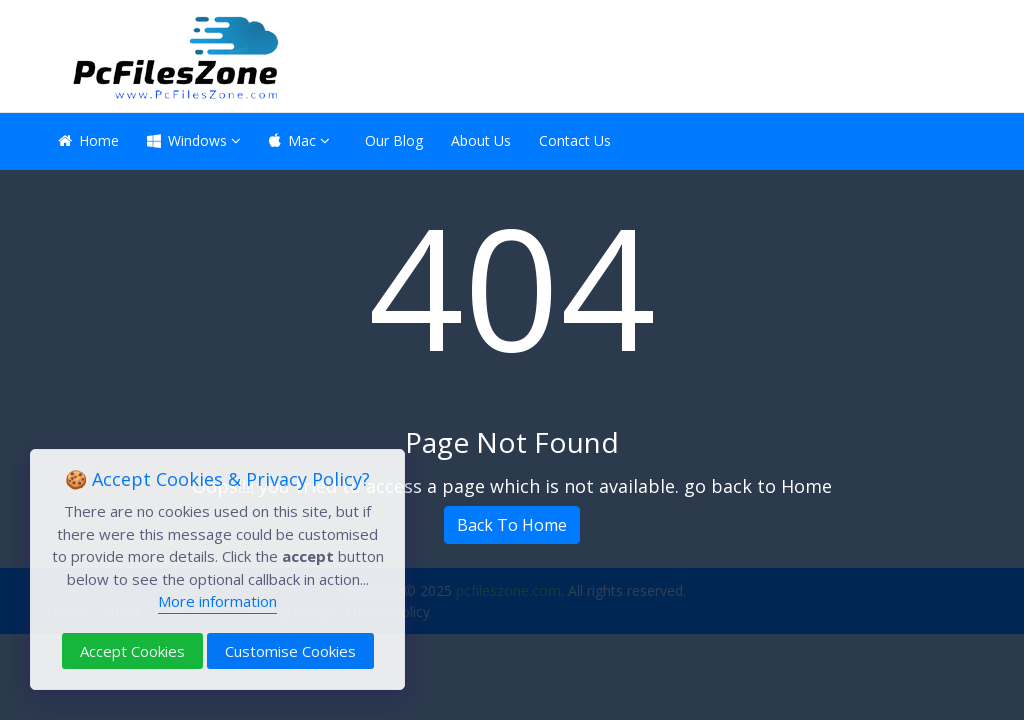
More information (217, 601)
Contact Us (575, 140)
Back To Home (512, 525)
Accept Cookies (132, 651)
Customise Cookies (290, 651)
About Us (481, 140)
